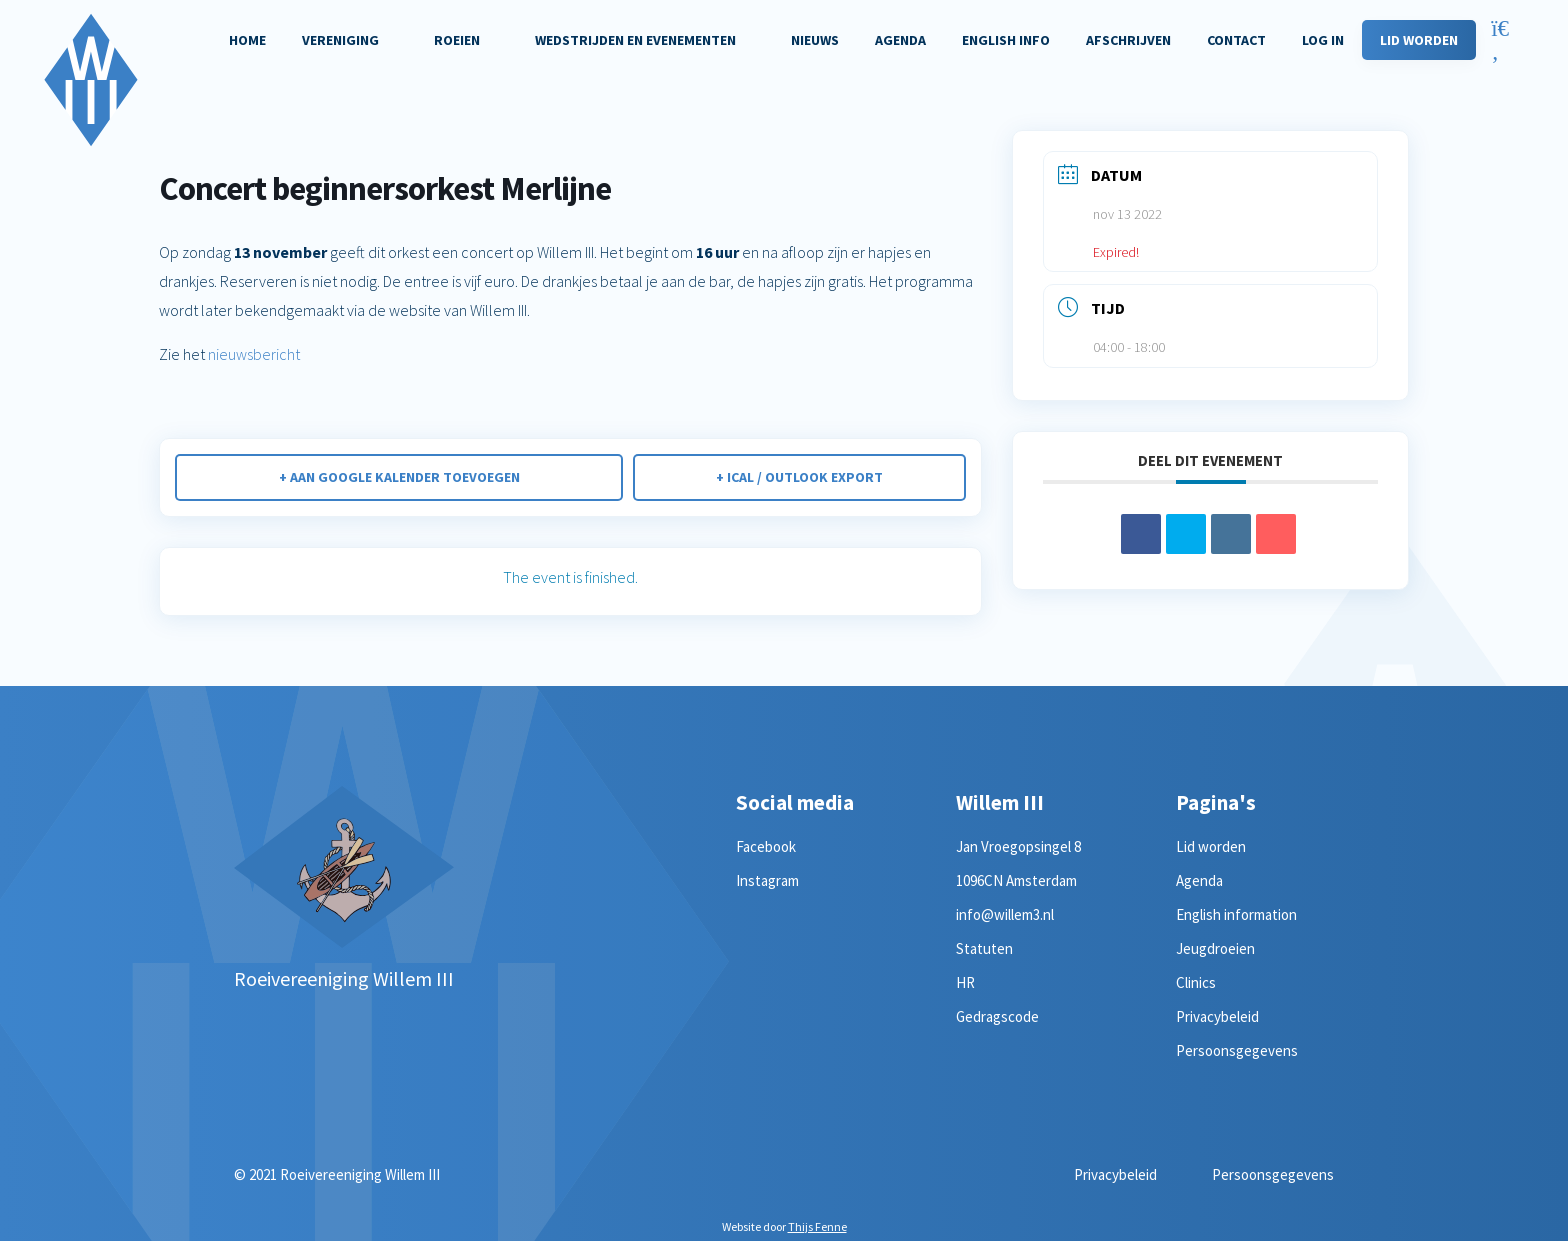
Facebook (766, 846)
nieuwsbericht (252, 354)
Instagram (767, 880)
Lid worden (1211, 846)
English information (1236, 914)
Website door (784, 1226)
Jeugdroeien (1215, 948)
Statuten (984, 948)
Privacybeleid (1217, 1016)
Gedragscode (997, 1016)
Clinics (1196, 982)
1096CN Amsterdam (1016, 880)
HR (965, 982)
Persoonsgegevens (1237, 1050)
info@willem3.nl (1005, 914)
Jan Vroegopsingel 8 (1018, 846)
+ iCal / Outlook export (799, 477)
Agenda (1199, 880)
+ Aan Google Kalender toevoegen (399, 477)
